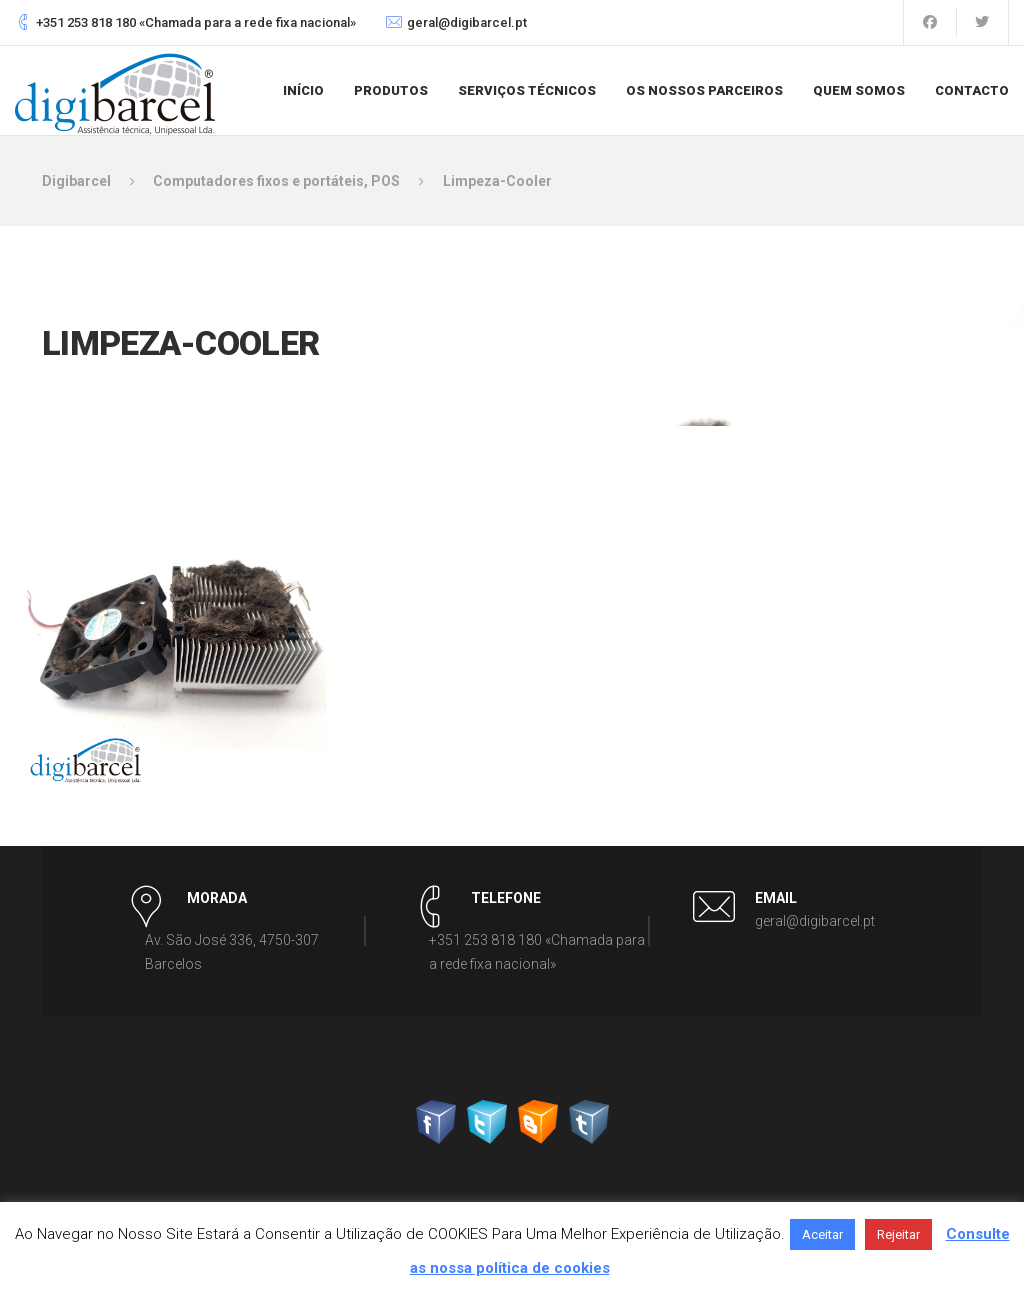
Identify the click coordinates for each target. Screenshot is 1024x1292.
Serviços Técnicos (527, 90)
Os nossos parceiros (704, 90)
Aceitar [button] (822, 1234)
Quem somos (859, 90)
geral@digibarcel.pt (467, 22)
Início (303, 90)
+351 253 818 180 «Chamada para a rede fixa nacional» (196, 22)
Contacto (972, 90)
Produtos (391, 90)
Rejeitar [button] (898, 1234)
